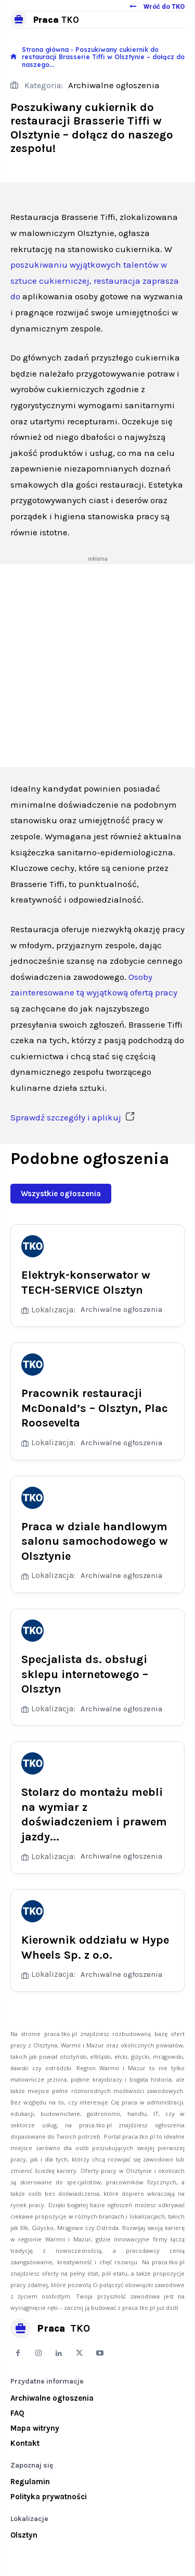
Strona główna (45, 49)
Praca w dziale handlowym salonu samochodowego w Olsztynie (94, 1541)
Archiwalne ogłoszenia (114, 85)
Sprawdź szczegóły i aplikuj (72, 1117)
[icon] (13, 57)
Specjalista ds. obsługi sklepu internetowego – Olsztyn (84, 1674)
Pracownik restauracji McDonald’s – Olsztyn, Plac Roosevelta (94, 1408)
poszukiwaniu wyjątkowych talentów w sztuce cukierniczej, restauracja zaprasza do (94, 280)
